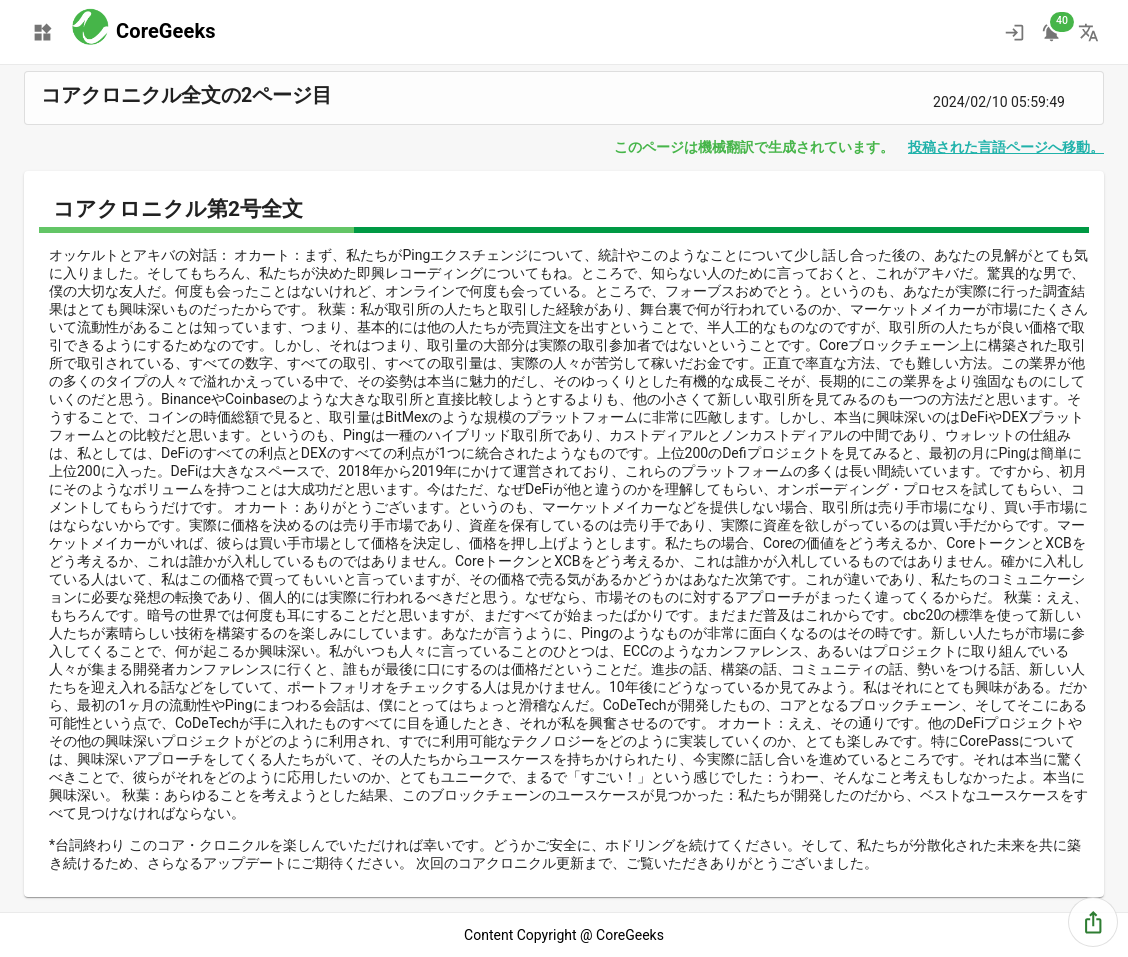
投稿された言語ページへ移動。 (1006, 147)
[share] (1093, 922)
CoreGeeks (166, 31)
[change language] (1088, 32)
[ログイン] (1014, 32)
